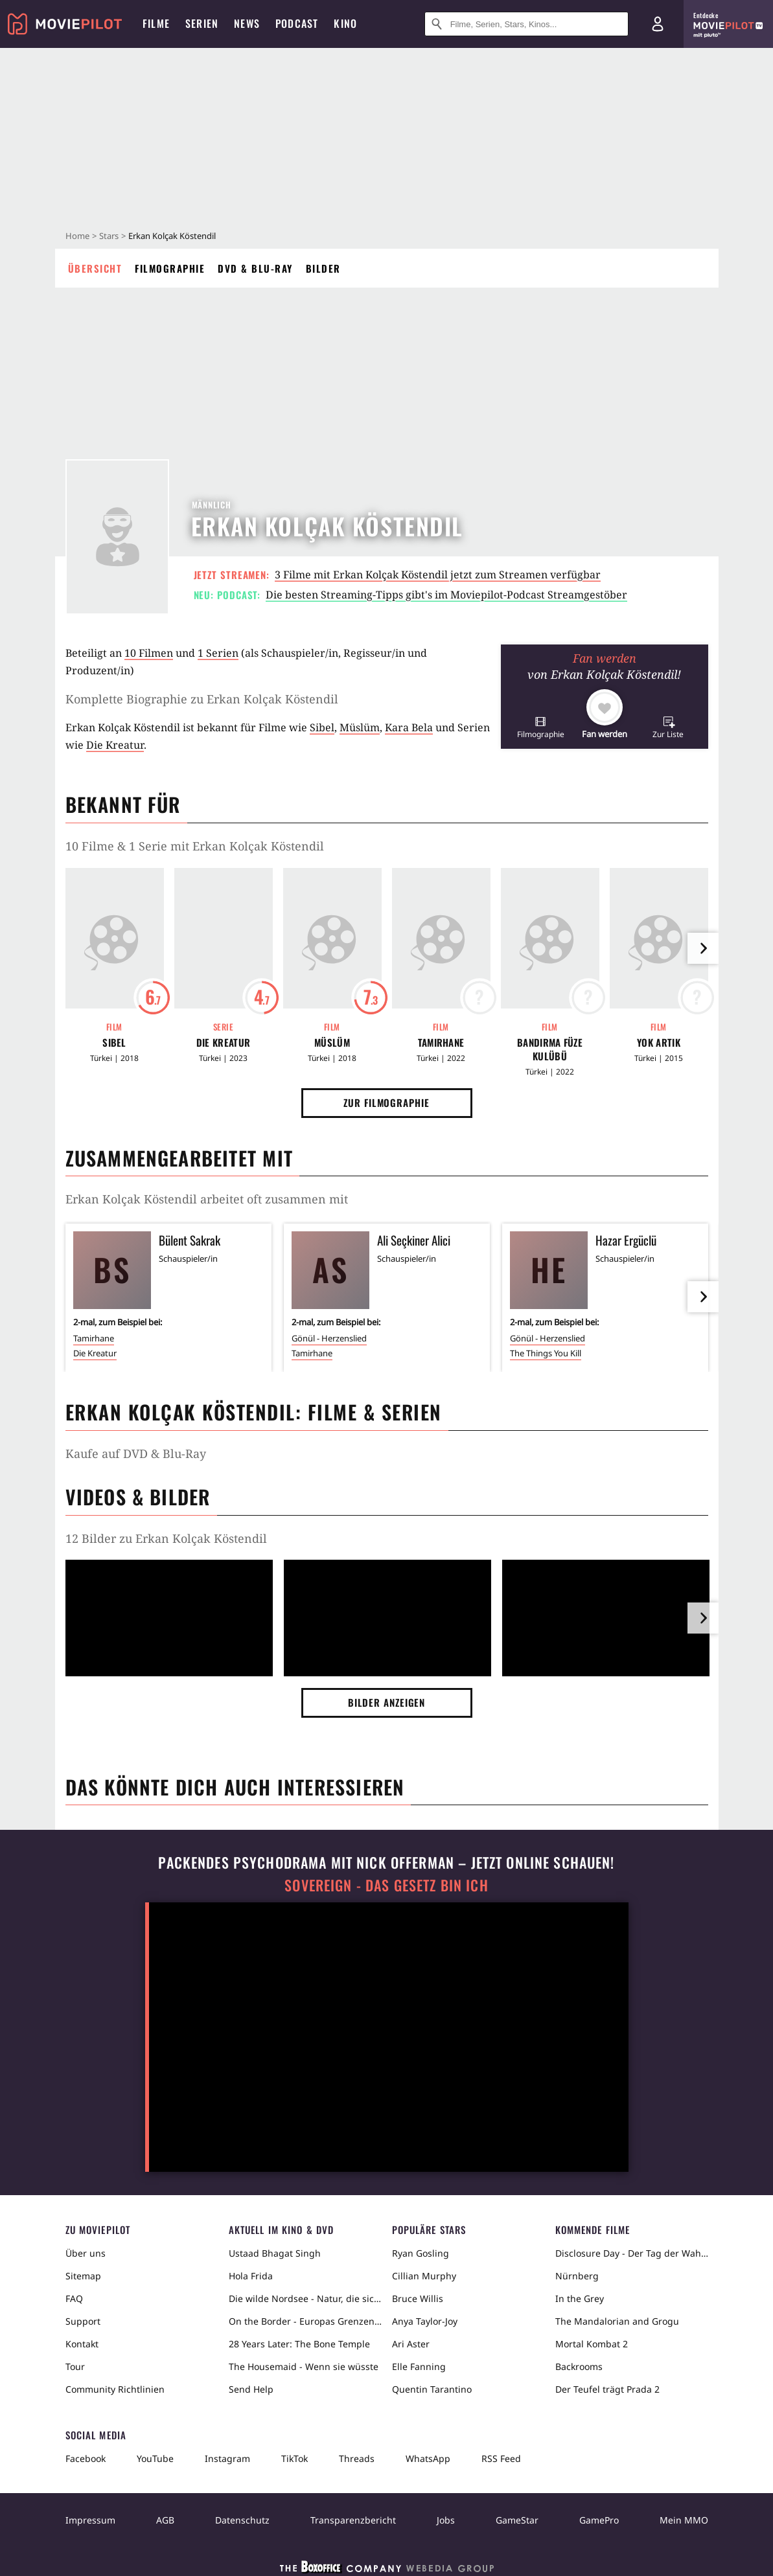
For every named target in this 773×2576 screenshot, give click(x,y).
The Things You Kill (545, 1353)
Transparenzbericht (353, 2520)
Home (77, 236)
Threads (357, 2458)
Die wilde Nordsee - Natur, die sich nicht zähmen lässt (305, 2298)
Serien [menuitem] (201, 23)
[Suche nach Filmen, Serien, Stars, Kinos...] (526, 24)
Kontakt (81, 2344)
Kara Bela (409, 727)
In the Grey (579, 2298)
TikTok (294, 2458)
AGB (165, 2520)
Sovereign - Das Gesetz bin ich (386, 1885)
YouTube (155, 2458)
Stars (109, 236)
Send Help (251, 2389)
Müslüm (360, 727)
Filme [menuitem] (156, 23)
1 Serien (218, 653)
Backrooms (579, 2366)
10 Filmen (148, 653)
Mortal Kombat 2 (591, 2344)
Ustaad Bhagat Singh (275, 2253)
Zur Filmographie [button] (386, 1102)
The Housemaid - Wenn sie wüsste (303, 2366)
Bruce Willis (417, 2298)
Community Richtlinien (115, 2389)
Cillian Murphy (424, 2276)
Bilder (323, 268)
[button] (540, 727)
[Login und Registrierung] (657, 24)
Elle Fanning (419, 2366)
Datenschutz (242, 2520)
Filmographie (170, 268)
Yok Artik (658, 1042)
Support (82, 2321)
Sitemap (83, 2276)
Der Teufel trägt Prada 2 (607, 2389)
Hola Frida (251, 2276)
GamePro (599, 2520)
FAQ (74, 2298)
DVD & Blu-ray (255, 268)
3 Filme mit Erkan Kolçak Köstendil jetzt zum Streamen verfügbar (438, 574)
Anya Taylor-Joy (424, 2321)
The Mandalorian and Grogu (617, 2321)
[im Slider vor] (703, 948)
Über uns (85, 2253)
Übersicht (95, 268)
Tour (75, 2366)
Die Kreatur (115, 745)
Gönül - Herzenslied (329, 1338)
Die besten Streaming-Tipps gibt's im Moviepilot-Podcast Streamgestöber (446, 594)
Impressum (90, 2520)
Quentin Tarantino (432, 2389)
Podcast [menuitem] (296, 23)
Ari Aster (411, 2344)
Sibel (322, 727)
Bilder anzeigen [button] (387, 1702)
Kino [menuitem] (345, 23)
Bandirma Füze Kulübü (550, 1049)
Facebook (85, 2458)
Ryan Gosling (420, 2253)
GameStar (517, 2520)
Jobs (446, 2520)
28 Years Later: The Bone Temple (299, 2344)
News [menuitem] (247, 23)
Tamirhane (441, 1042)
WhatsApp (428, 2458)
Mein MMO (684, 2520)
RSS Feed (501, 2458)
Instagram (227, 2458)
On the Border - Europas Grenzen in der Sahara (305, 2321)
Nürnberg (577, 2276)
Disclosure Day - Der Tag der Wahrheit (631, 2253)
